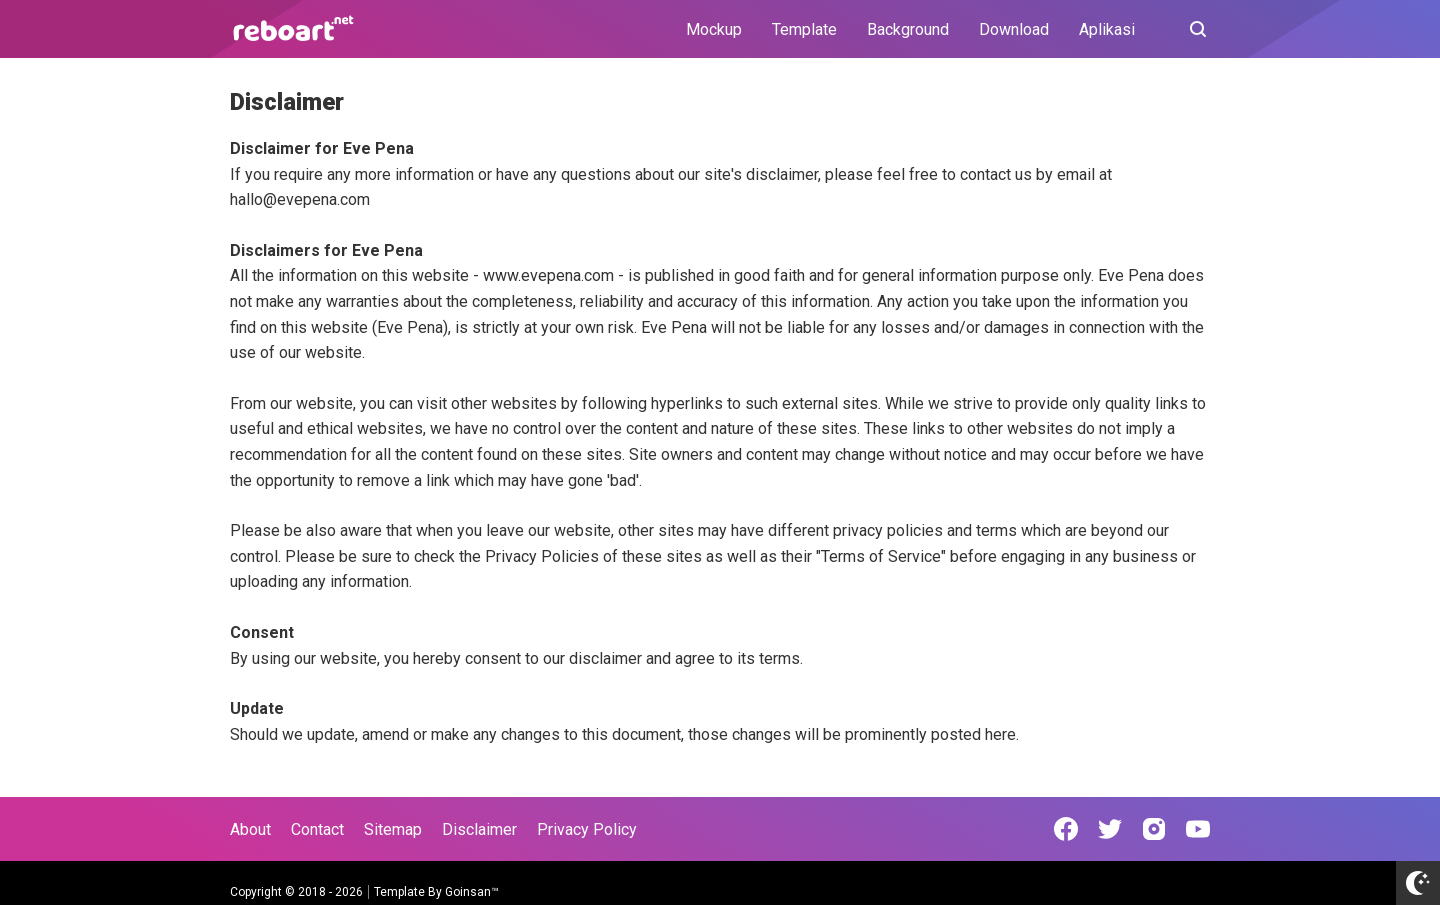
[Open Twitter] (1110, 829)
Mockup (714, 29)
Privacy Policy (587, 829)
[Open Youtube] (1198, 829)
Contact (317, 829)
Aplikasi (1107, 29)
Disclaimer (479, 829)
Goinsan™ (472, 892)
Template (804, 29)
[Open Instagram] (1154, 829)
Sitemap (393, 829)
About (250, 829)
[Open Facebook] (1066, 829)
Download (1014, 29)
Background (908, 29)
